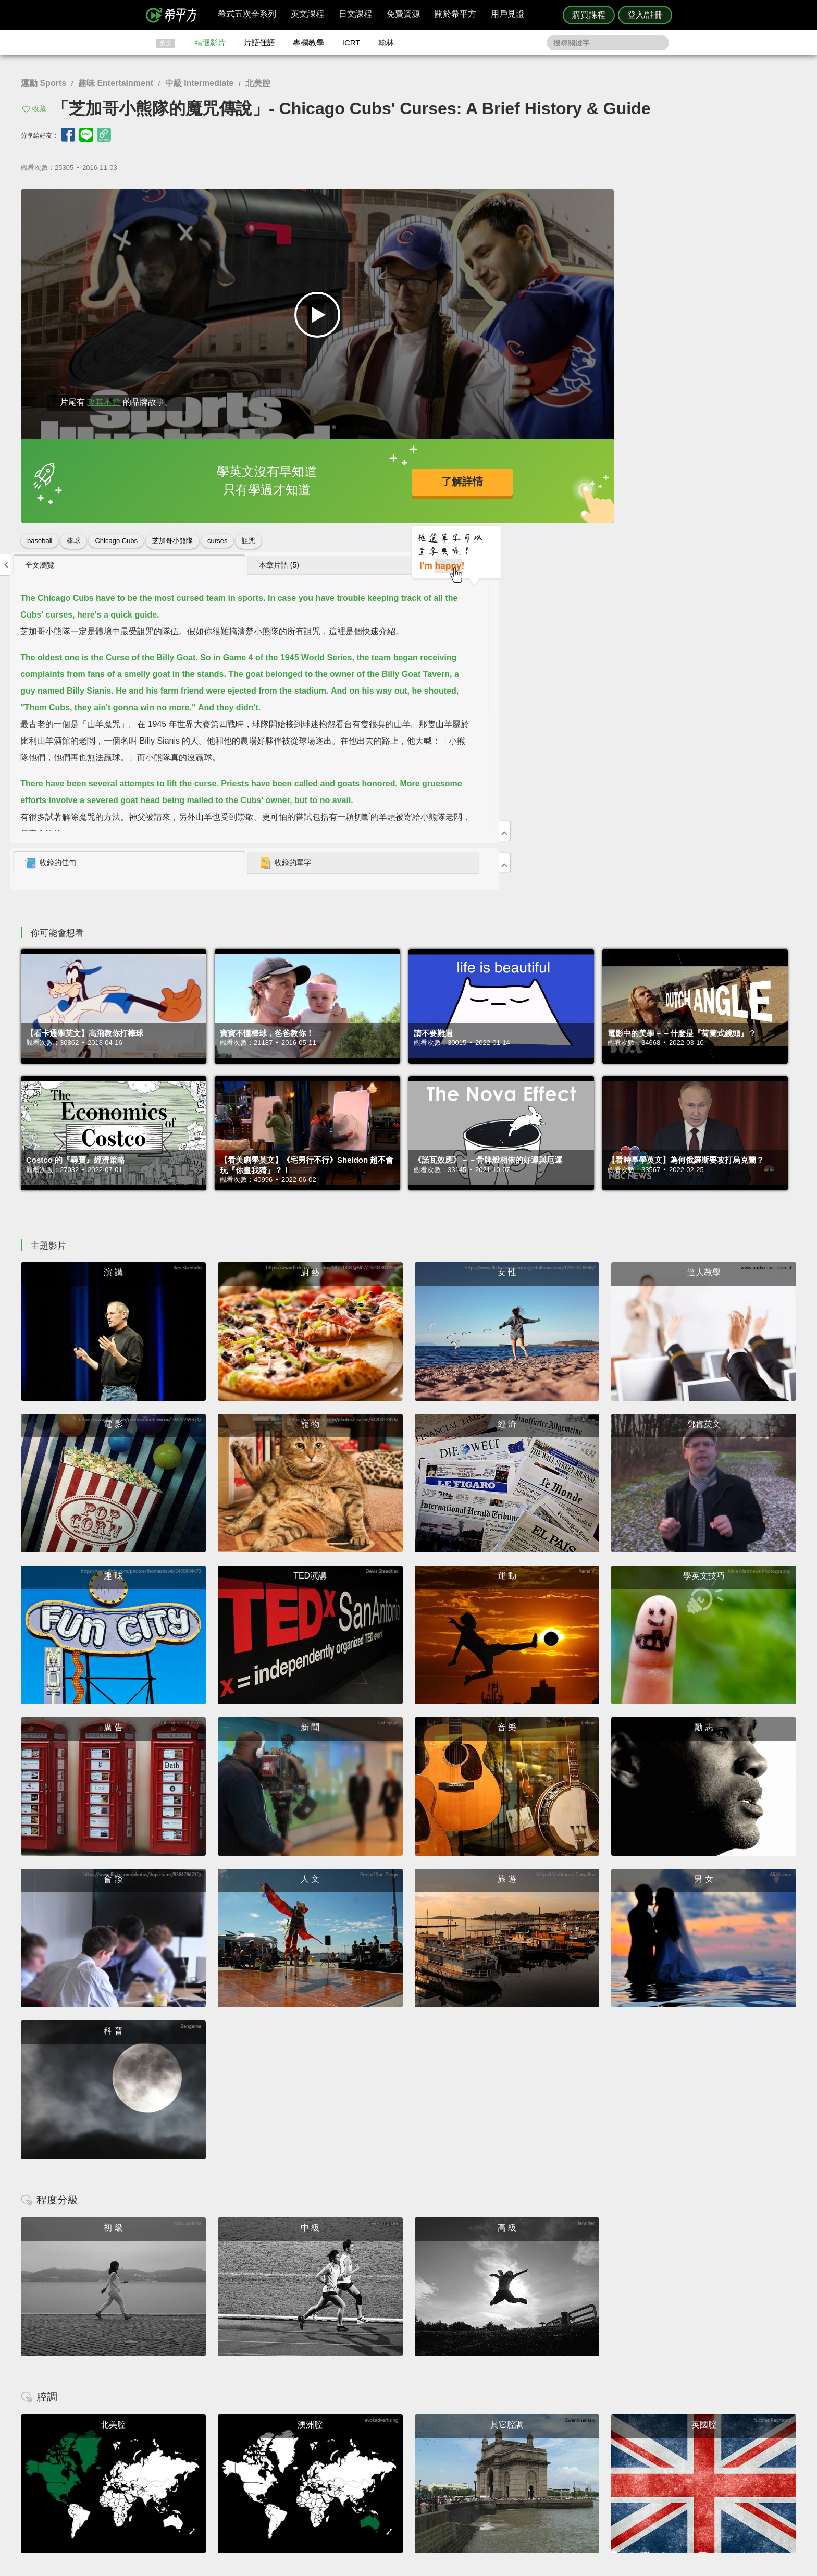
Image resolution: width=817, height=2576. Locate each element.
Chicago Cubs (116, 541)
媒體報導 (471, 2468)
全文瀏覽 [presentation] (529, 202)
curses (217, 541)
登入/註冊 (645, 14)
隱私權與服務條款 (534, 2440)
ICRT (351, 42)
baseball (39, 541)
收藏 (39, 109)
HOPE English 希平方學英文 (320, 2377)
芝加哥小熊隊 (172, 541)
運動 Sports (43, 83)
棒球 (73, 541)
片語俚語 (259, 42)
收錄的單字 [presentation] (683, 500)
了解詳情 (369, 481)
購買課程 (588, 14)
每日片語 (421, 2458)
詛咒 (248, 541)
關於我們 (471, 2458)
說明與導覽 (524, 2449)
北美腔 (257, 83)
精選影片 (210, 42)
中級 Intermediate (199, 83)
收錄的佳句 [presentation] (540, 500)
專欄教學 (308, 42)
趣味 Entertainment (115, 83)
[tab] (573, 202)
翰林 (386, 42)
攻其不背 (103, 402)
